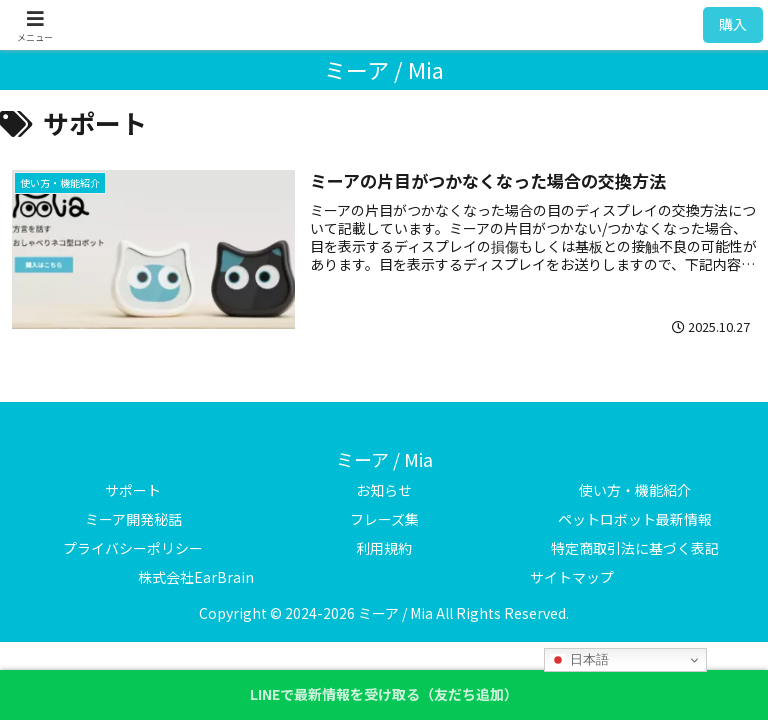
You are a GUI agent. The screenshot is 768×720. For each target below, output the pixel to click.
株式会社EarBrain (196, 577)
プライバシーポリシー (133, 548)
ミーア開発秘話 (133, 519)
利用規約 (384, 548)
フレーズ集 (384, 519)
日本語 (579, 660)
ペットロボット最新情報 (635, 519)
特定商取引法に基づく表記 (635, 548)
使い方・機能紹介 (635, 490)
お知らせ (384, 490)
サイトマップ (572, 577)
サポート (133, 490)
